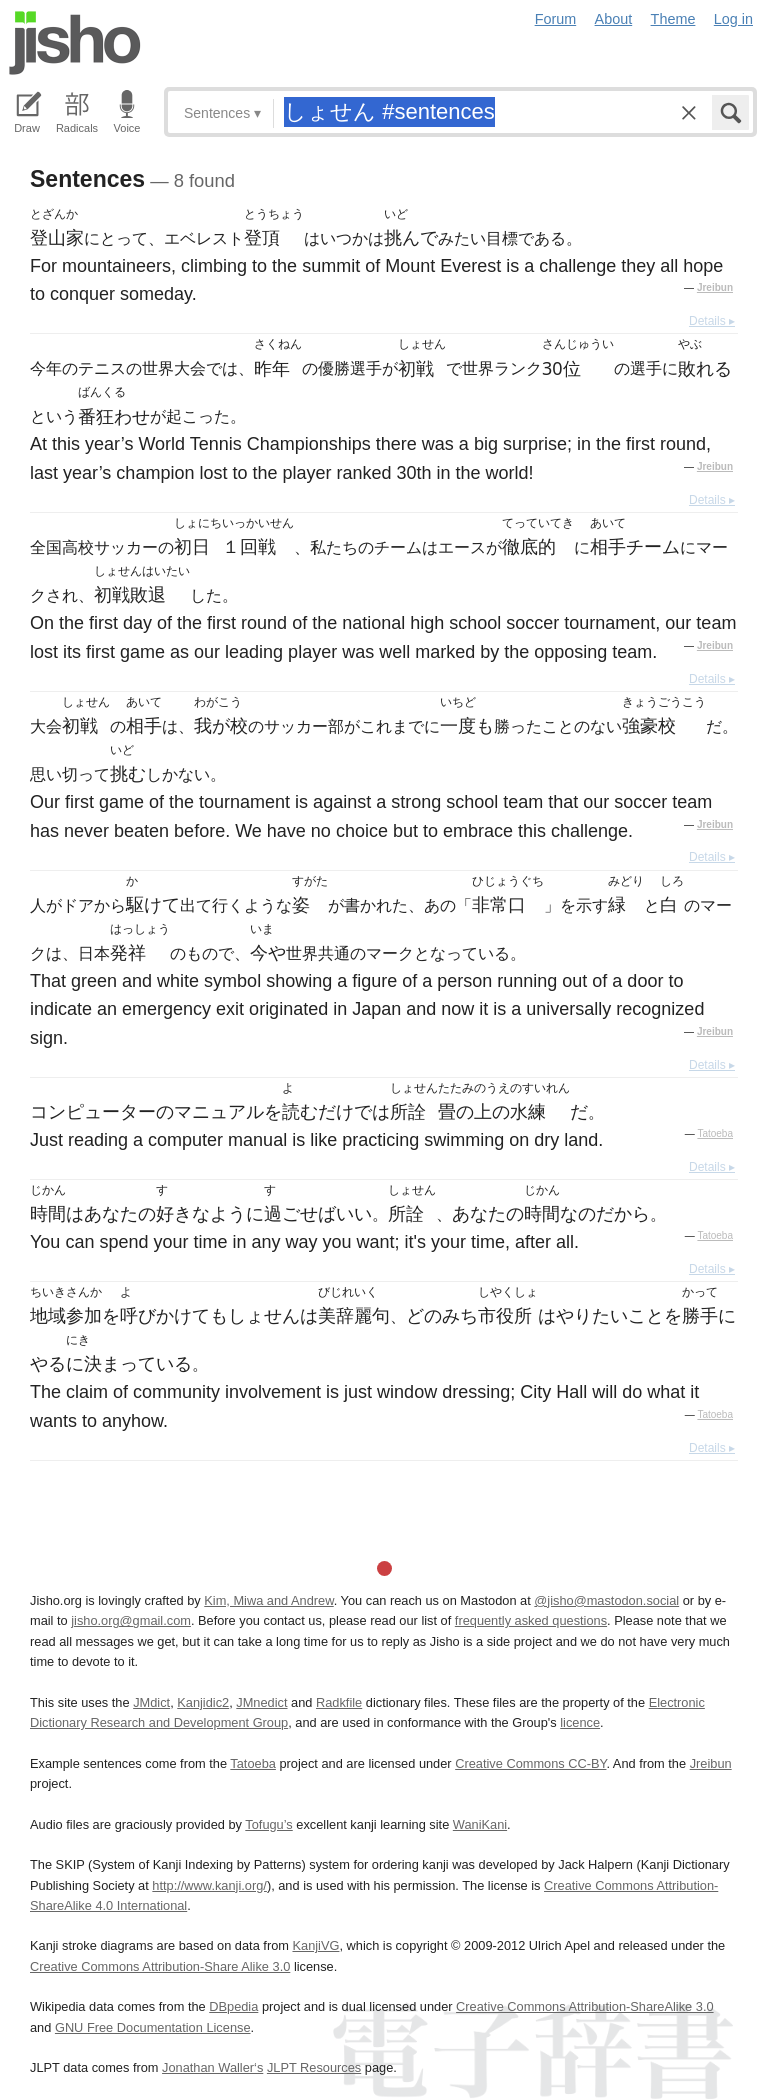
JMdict (151, 1702)
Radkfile (339, 1702)
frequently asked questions (531, 1620)
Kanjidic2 (203, 1702)
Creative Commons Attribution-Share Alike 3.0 (160, 1966)
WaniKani (480, 1824)
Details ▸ (712, 321)
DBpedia (233, 2006)
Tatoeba (715, 1133)
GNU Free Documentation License (153, 2027)
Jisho (75, 43)
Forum (556, 19)
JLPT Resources (314, 2067)
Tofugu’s (268, 1824)
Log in (733, 19)
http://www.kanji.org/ (209, 1885)
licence (580, 1722)
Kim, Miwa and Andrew (268, 1600)
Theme (673, 19)
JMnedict (261, 1702)
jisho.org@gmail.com (131, 1620)
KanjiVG (315, 1945)
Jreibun (715, 287)
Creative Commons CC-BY (530, 1763)
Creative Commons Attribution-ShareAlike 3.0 (584, 2006)
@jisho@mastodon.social (606, 1600)
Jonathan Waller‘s (212, 2067)
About (614, 19)
